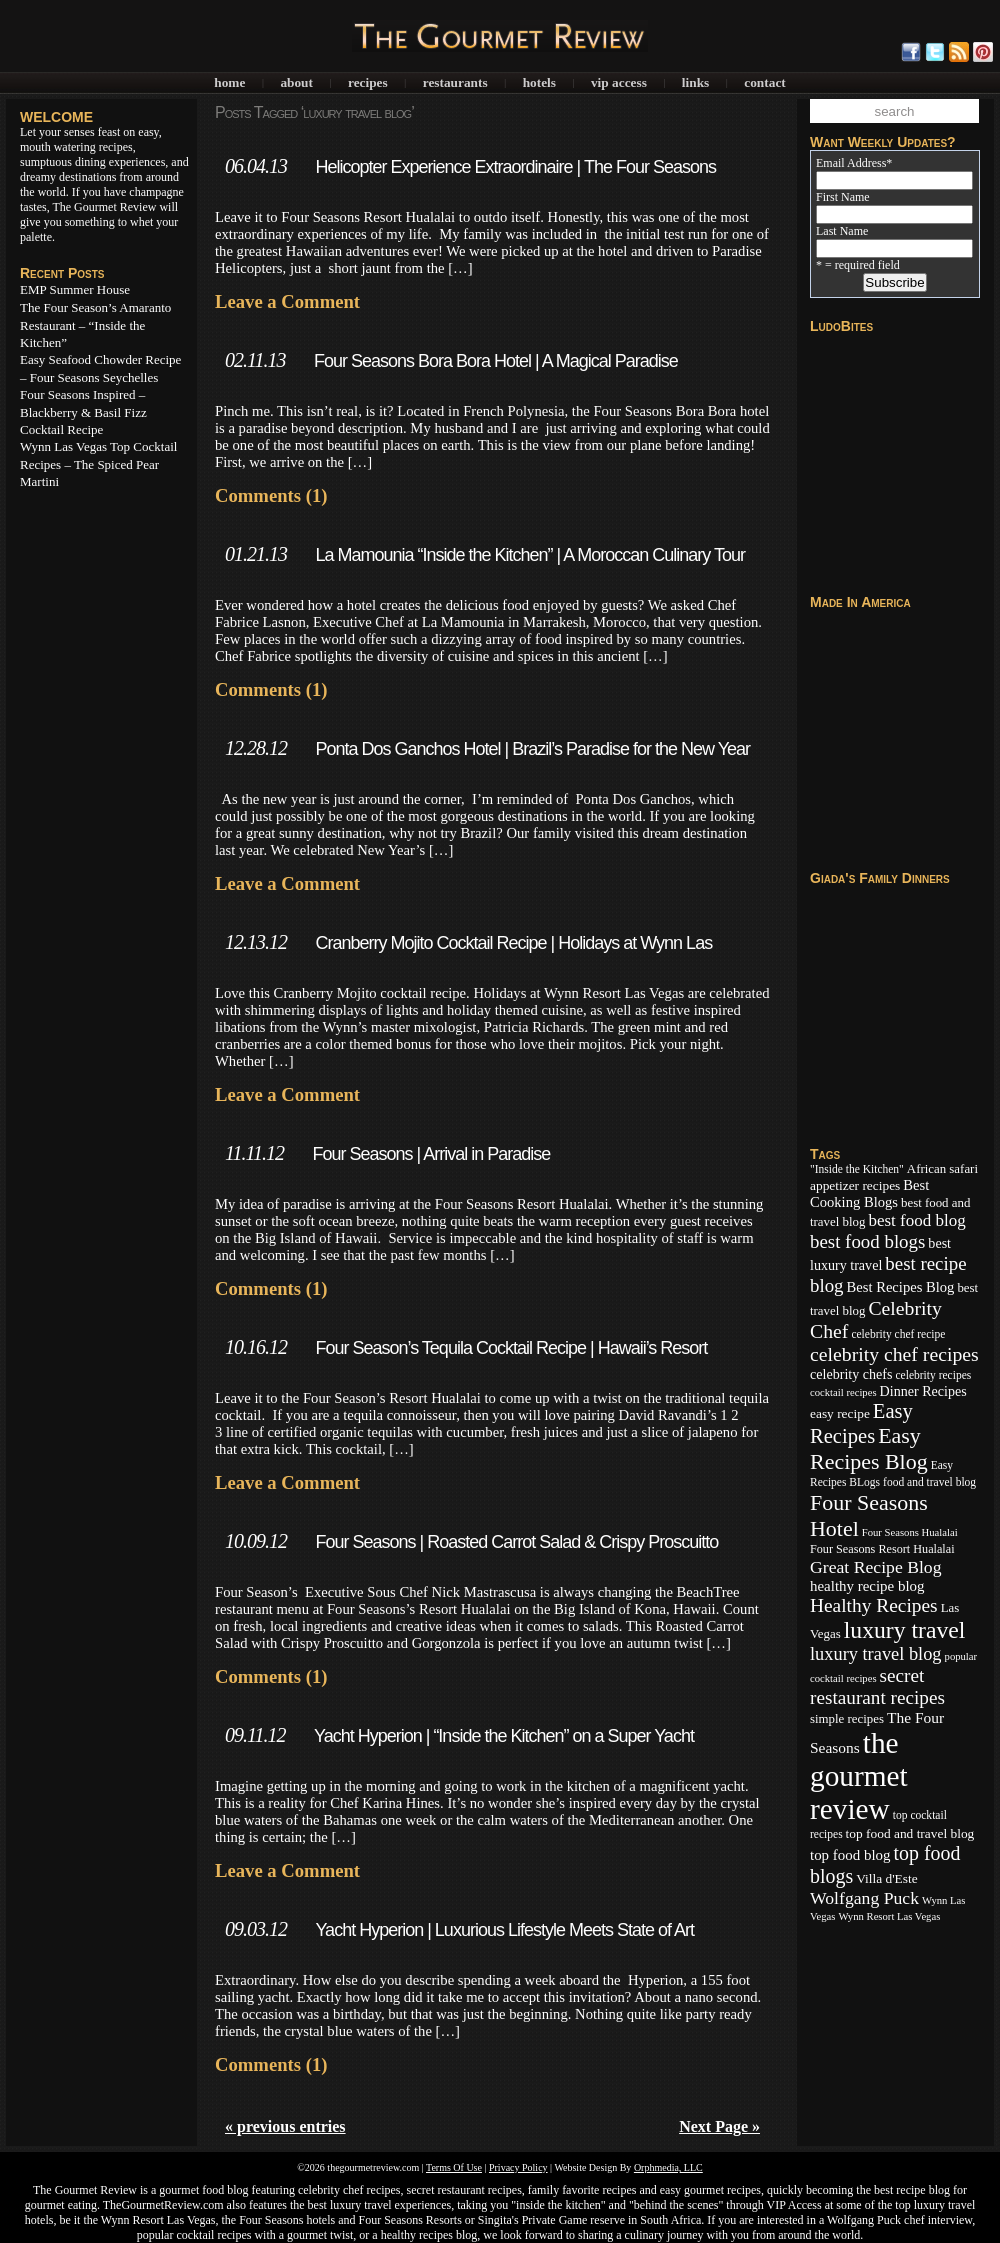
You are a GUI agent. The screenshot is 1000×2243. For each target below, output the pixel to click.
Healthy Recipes (874, 1605)
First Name (843, 197)
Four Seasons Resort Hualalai (882, 1549)
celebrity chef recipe (898, 1334)
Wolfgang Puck (864, 1898)
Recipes (368, 82)
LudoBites (841, 326)
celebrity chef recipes (894, 1354)
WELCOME (56, 117)
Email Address (854, 163)
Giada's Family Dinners (880, 878)
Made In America (860, 602)
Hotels (539, 82)
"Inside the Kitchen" (857, 1169)
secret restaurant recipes (877, 1686)
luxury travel (905, 1630)
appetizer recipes (855, 1185)
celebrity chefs (851, 1374)
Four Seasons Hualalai (910, 1532)
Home (229, 82)
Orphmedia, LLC (668, 2167)
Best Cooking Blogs (869, 1193)
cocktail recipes (843, 1392)
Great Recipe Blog (876, 1567)
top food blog (850, 1855)
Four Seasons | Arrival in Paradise (431, 1154)
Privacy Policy (518, 2167)
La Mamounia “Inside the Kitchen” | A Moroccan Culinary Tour (530, 555)
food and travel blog (929, 1482)
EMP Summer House (75, 289)
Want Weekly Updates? (883, 142)
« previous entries (285, 2126)
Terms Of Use (454, 2167)
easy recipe (840, 1413)
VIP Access (619, 82)
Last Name (842, 231)
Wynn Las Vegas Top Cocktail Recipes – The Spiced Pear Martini (98, 464)
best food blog (916, 1220)
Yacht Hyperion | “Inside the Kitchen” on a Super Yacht (504, 1736)
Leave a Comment (287, 301)
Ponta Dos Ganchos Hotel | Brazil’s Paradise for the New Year (532, 749)
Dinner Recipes (923, 1391)
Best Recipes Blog (901, 1287)
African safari (942, 1169)
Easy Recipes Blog (869, 1448)
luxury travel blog (876, 1654)
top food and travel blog (910, 1833)
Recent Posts (62, 273)
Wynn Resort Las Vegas (889, 1916)
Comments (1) (271, 495)
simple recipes (847, 1719)
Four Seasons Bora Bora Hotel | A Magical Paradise (496, 361)
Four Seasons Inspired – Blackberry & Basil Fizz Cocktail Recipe (83, 412)
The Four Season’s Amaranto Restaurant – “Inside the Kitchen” (95, 325)
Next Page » (719, 2126)
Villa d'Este (886, 1878)
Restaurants (455, 82)
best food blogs (867, 1241)
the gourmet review (859, 1776)
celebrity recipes (933, 1375)
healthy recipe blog (867, 1586)
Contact (764, 82)
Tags (825, 1154)
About (296, 82)
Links (695, 82)
